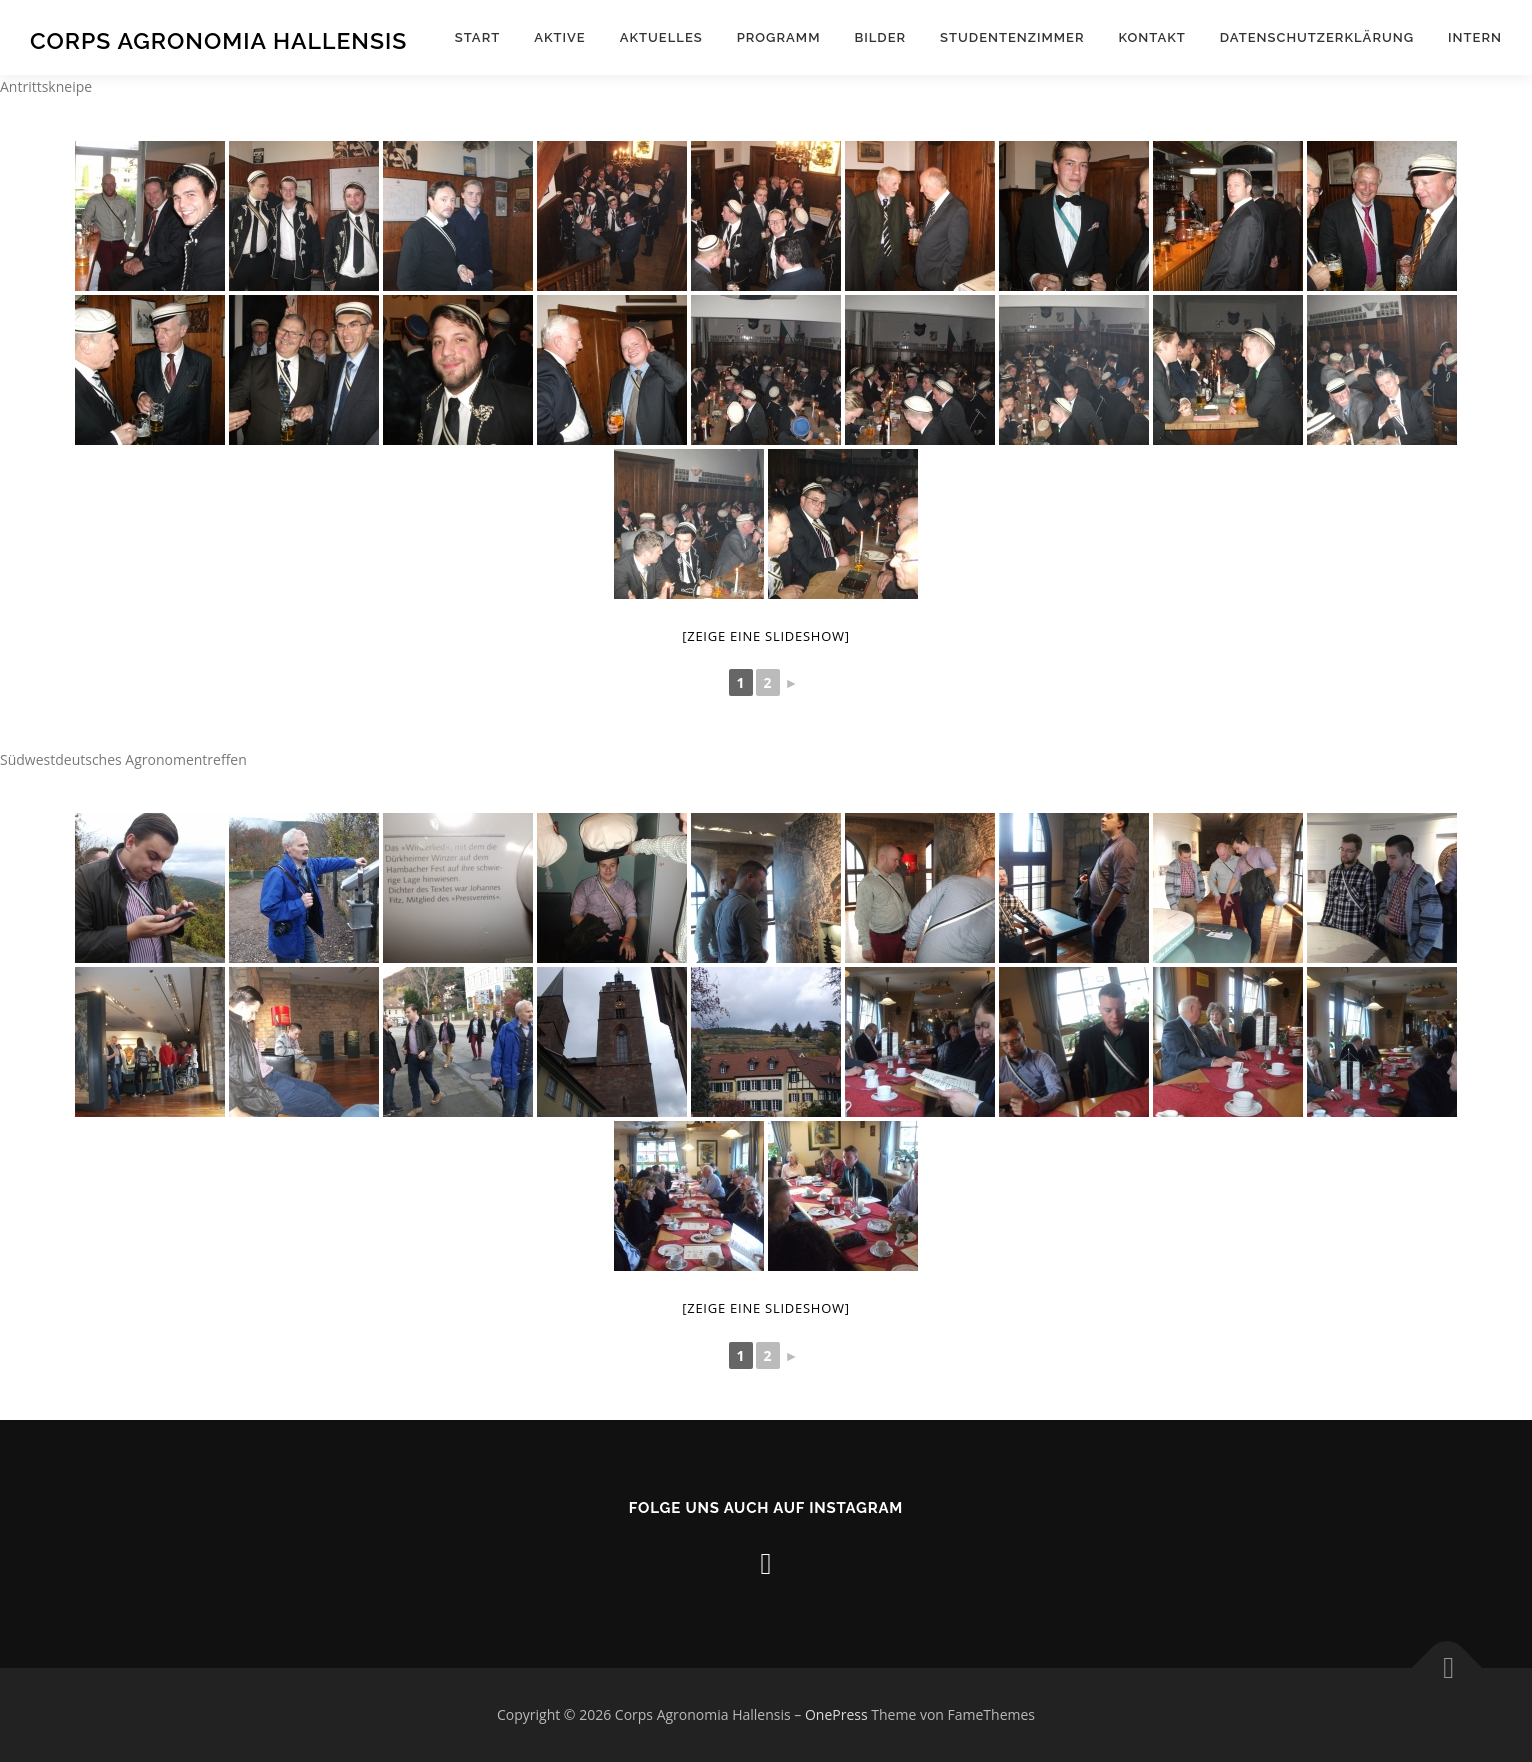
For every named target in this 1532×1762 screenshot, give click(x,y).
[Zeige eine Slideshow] (766, 636)
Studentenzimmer (1012, 37)
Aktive (560, 37)
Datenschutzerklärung (1317, 37)
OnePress (836, 1714)
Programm (779, 37)
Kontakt (1152, 37)
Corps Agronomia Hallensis (218, 40)
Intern (1475, 37)
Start (477, 37)
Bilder (880, 37)
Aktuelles (661, 37)
